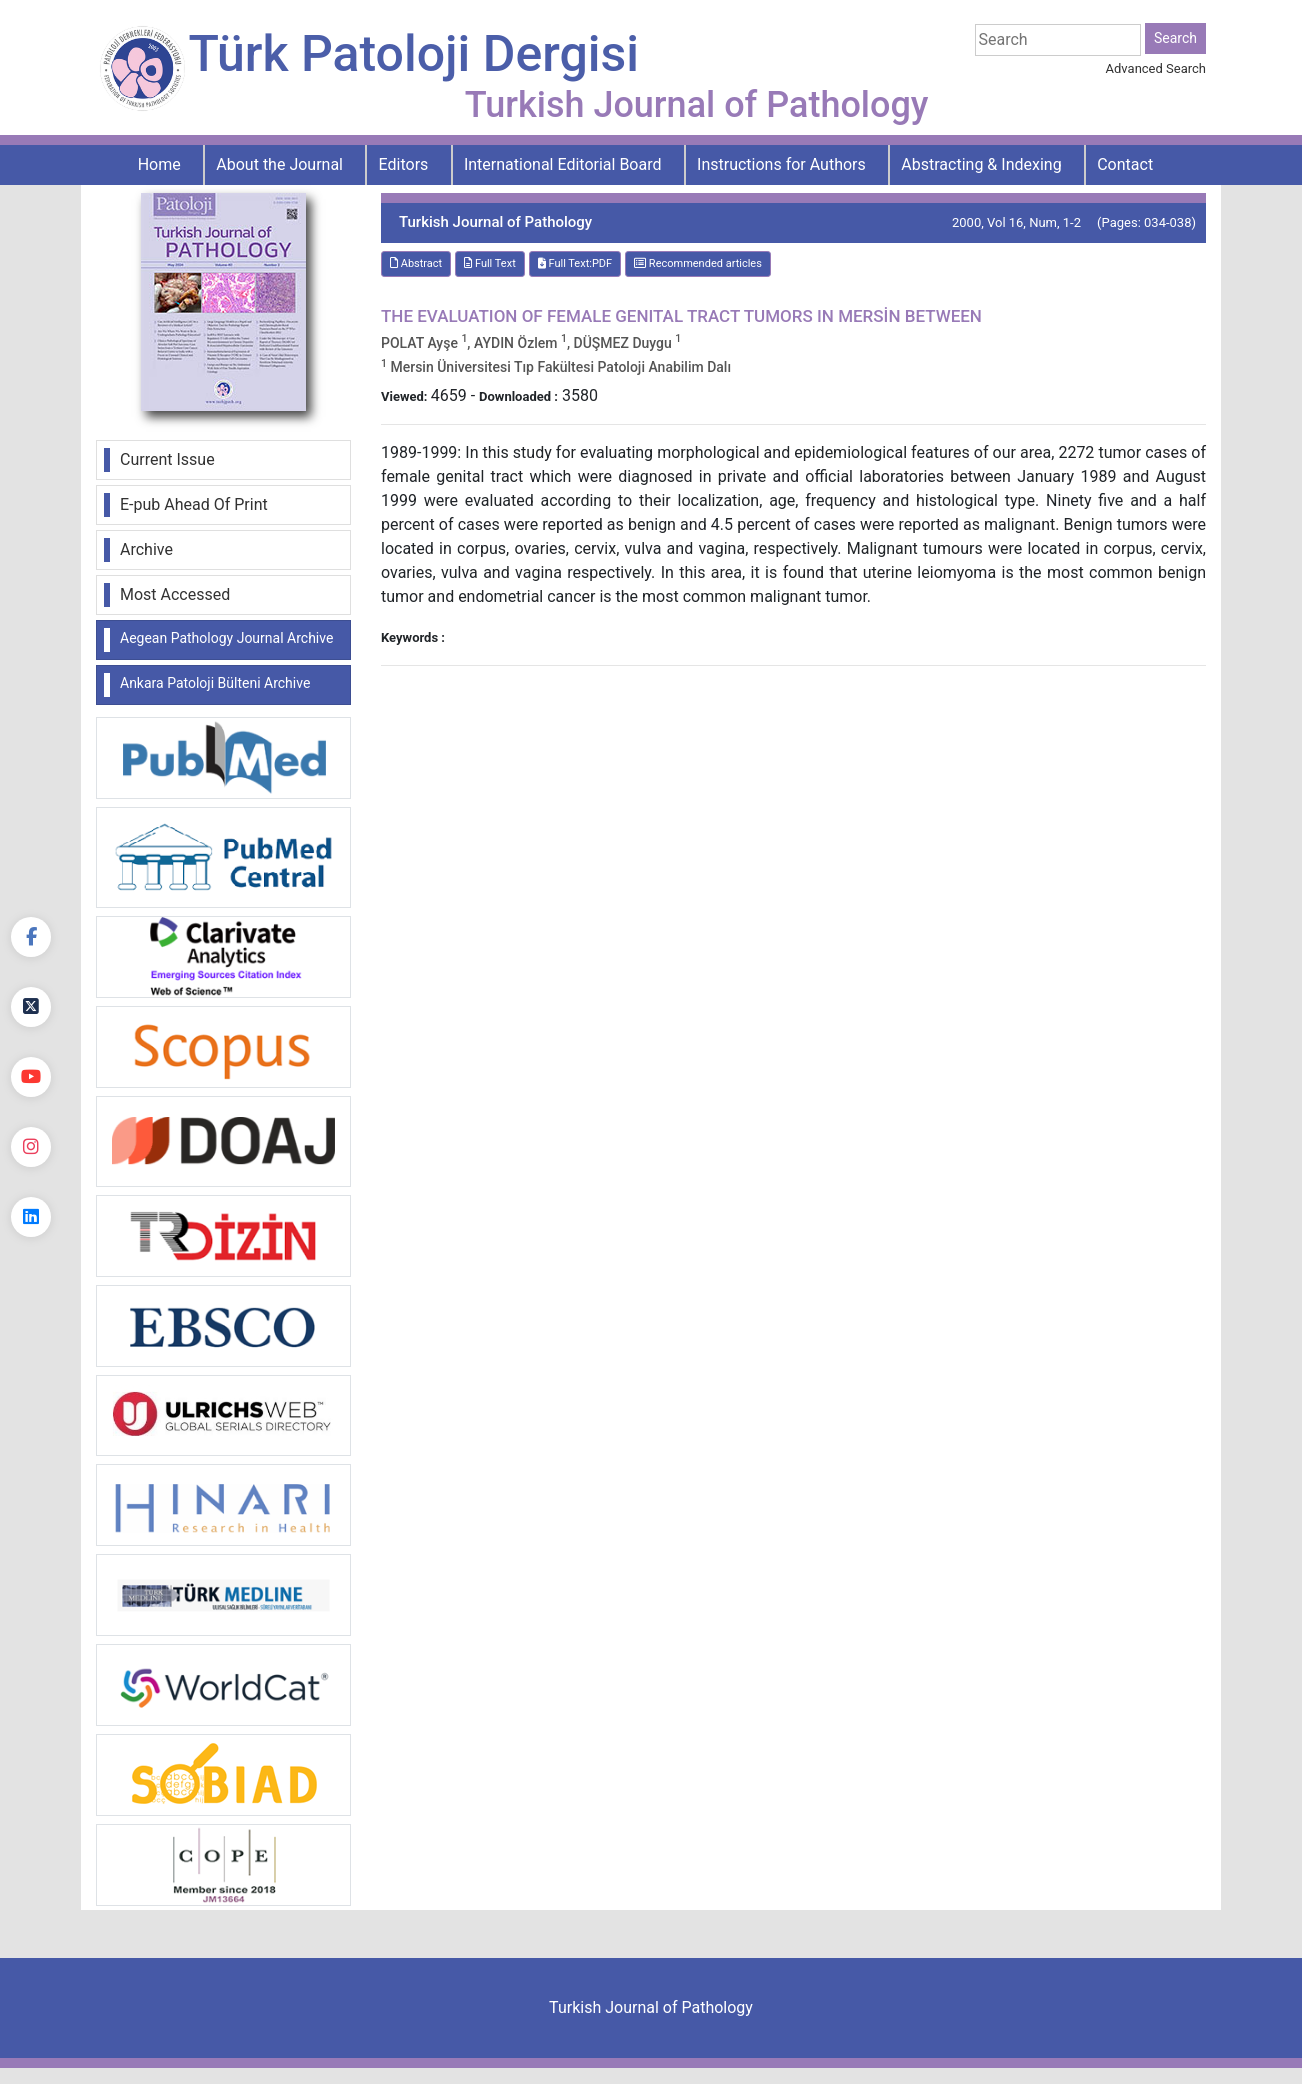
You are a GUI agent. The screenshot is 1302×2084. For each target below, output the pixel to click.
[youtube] (31, 1077)
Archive (146, 549)
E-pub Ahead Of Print (194, 504)
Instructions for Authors (781, 164)
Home (159, 164)
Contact (1125, 164)
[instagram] (31, 1147)
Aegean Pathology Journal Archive (226, 638)
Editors (404, 164)
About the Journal (279, 164)
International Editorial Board (563, 164)
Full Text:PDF (575, 263)
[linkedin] (31, 1217)
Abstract (416, 263)
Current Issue (167, 459)
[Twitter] (31, 1007)
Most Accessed (175, 594)
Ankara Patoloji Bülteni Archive (215, 683)
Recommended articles (698, 263)
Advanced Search (1156, 68)
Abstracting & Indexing (981, 164)
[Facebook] (31, 937)
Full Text (490, 263)
